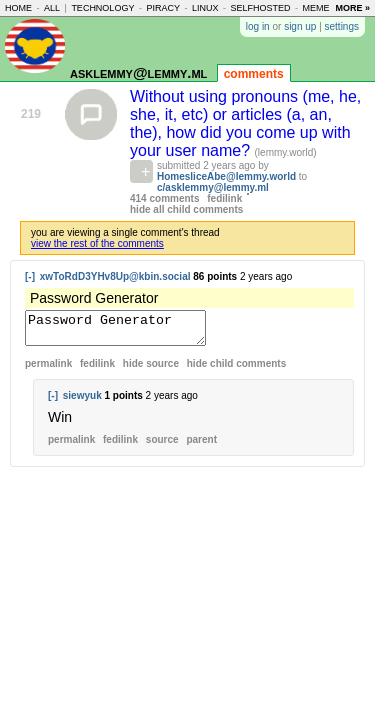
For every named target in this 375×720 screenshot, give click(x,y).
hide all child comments (186, 209)
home (18, 8)
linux (205, 8)
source (162, 445)
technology (102, 8)
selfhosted (260, 8)
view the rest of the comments (97, 243)
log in (258, 26)
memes (319, 8)
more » (352, 8)
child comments (236, 369)
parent (201, 445)
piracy (163, 8)
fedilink (224, 198)
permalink (48, 369)
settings (342, 26)
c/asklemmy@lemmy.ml (213, 187)
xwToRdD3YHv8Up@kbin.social (115, 276)
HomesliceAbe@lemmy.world (226, 176)
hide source (151, 369)
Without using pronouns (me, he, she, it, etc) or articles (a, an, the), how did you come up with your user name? (245, 123)
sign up (300, 26)
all (52, 8)
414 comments (164, 198)
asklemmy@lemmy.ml (138, 72)
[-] (30, 276)
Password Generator (125, 331)
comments (254, 74)
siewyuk (82, 401)
